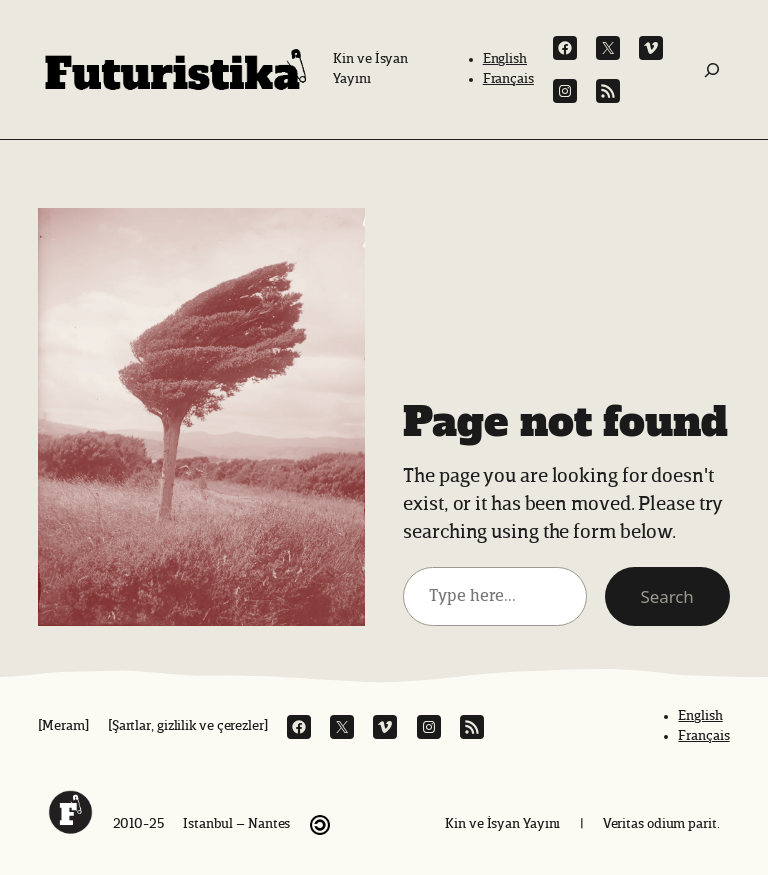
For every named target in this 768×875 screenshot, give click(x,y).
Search (667, 596)
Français (508, 79)
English (505, 59)
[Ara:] (712, 70)
